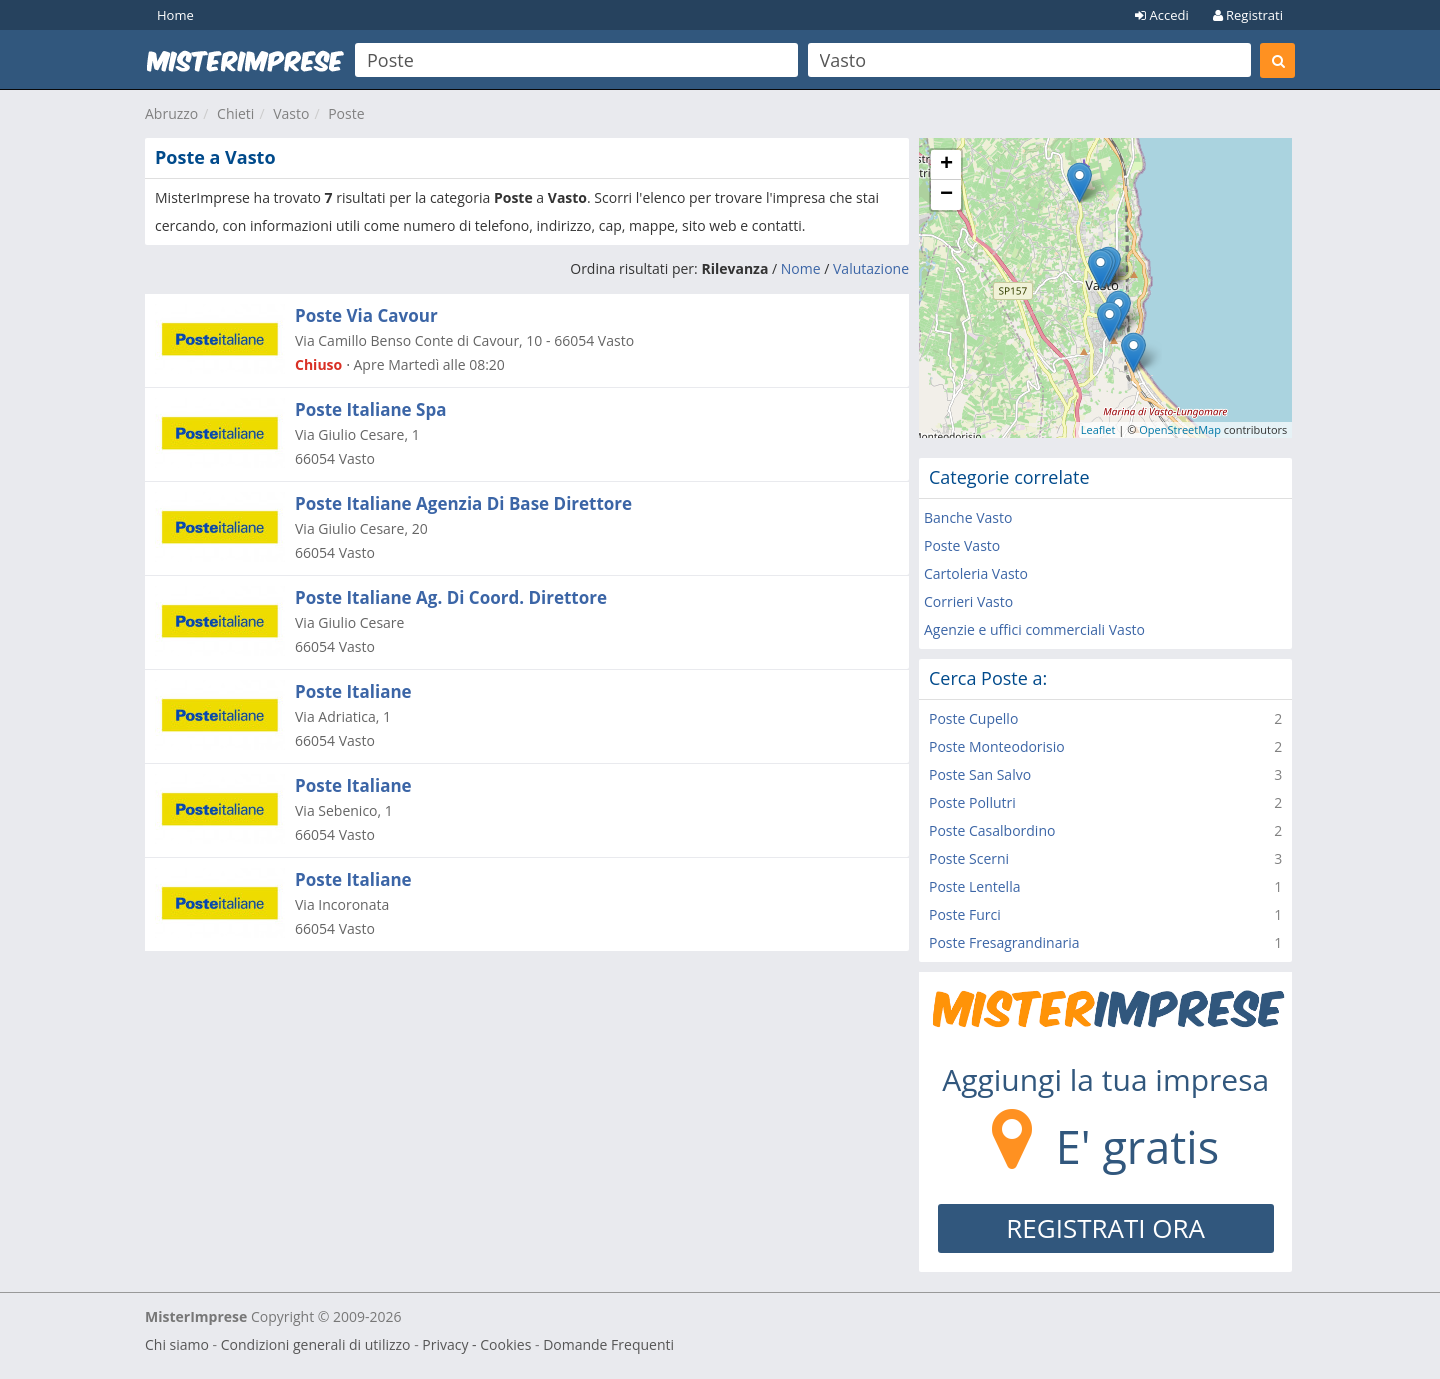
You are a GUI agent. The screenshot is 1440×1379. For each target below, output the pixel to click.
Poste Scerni (969, 858)
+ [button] (946, 165)
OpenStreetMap (1180, 429)
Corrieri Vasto (968, 601)
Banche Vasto (968, 517)
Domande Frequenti (608, 1344)
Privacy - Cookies (476, 1344)
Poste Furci (965, 914)
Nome (801, 268)
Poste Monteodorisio (997, 746)
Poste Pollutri (972, 802)
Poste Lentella (974, 886)
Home (175, 15)
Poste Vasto (962, 545)
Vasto (291, 113)
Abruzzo (171, 113)
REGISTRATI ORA (1105, 1228)
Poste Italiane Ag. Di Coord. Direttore (451, 597)
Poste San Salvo (980, 774)
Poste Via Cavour (366, 315)
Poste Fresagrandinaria (1004, 942)
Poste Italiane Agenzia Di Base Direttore (463, 503)
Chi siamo (177, 1344)
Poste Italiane (353, 691)
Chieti (235, 113)
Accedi (1162, 15)
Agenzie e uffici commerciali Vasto (1034, 629)
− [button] (946, 195)
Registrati (1248, 15)
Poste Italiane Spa (370, 409)
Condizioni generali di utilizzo (316, 1344)
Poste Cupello (973, 718)
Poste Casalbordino (992, 830)
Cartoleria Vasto (976, 573)
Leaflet (1098, 429)
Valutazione (871, 268)
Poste (346, 113)
